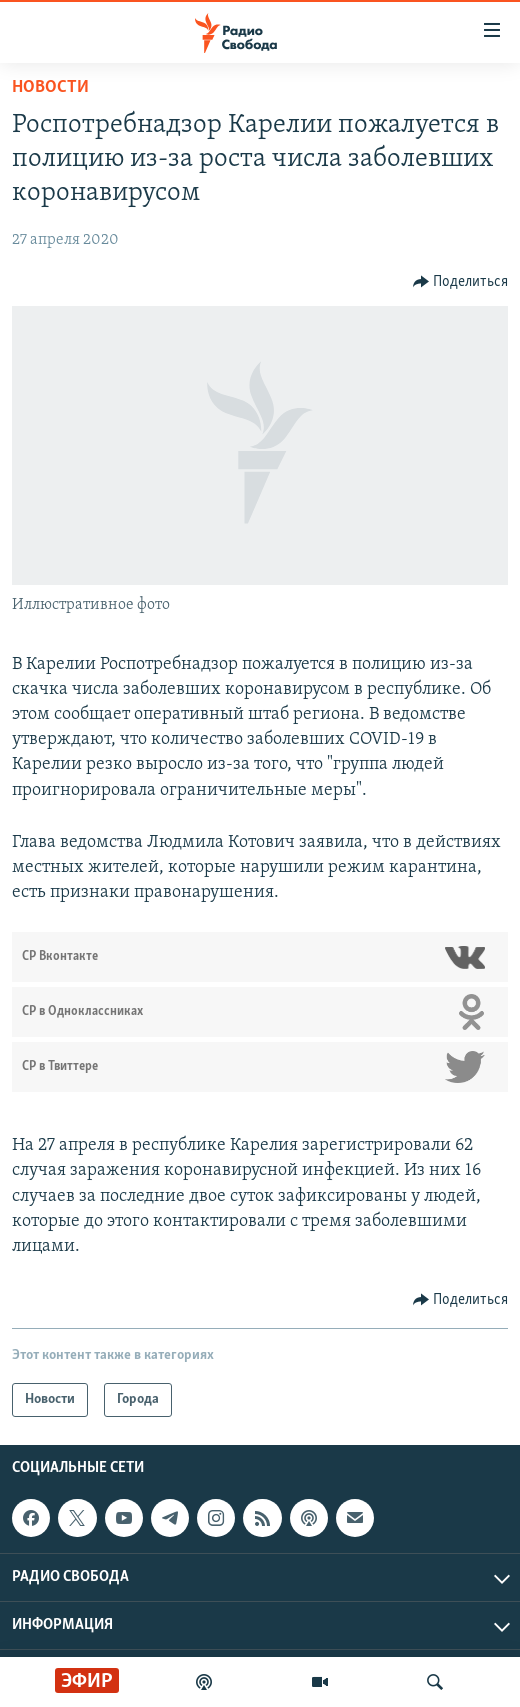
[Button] (461, 282)
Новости (50, 87)
